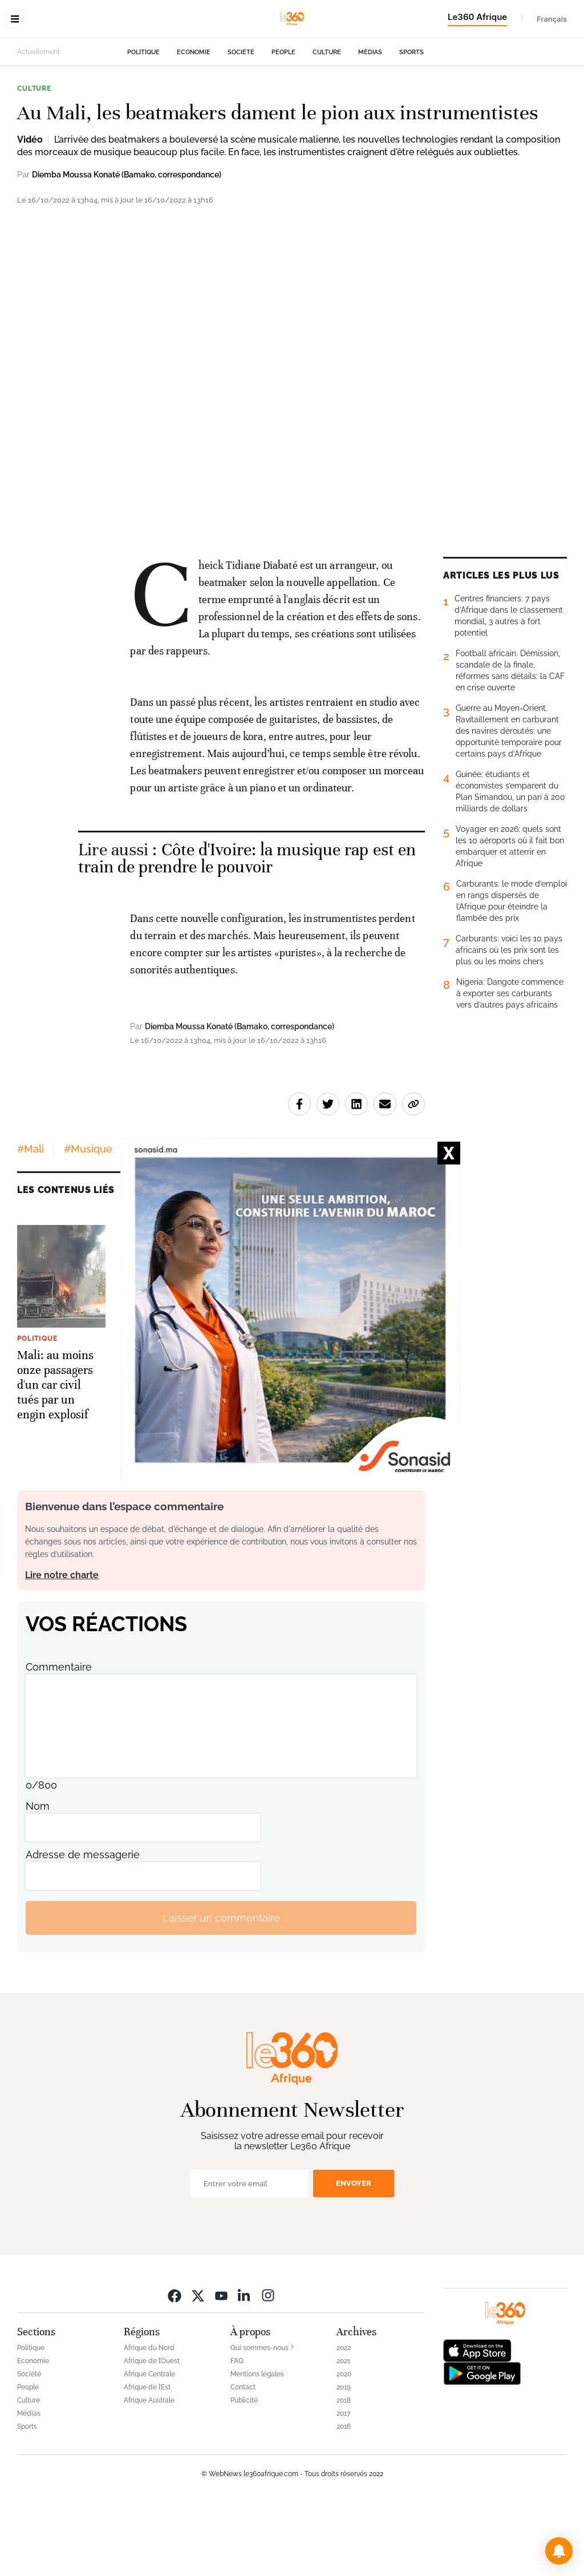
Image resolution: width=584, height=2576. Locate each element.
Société (241, 124)
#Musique (88, 1221)
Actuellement (38, 124)
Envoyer (353, 2255)
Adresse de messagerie (83, 1926)
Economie (193, 124)
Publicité (244, 2472)
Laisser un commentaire (221, 1990)
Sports (411, 124)
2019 (343, 2459)
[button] (559, 2551)
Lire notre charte (62, 1646)
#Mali (30, 1221)
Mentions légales (257, 2446)
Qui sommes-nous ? (262, 2420)
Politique (143, 124)
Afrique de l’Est (147, 2459)
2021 (343, 2433)
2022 (343, 2420)
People (283, 124)
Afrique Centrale (149, 2446)
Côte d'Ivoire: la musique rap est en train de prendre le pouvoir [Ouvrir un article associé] (247, 930)
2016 (343, 2498)
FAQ (237, 2433)
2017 (343, 2485)
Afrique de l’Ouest (152, 2433)
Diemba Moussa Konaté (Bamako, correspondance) (126, 246)
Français (552, 18)
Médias (370, 124)
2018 (343, 2472)
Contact (243, 2459)
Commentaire (59, 1739)
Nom (38, 1878)
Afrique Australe (149, 2472)
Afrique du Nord (149, 2420)
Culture (327, 124)
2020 (343, 2446)
